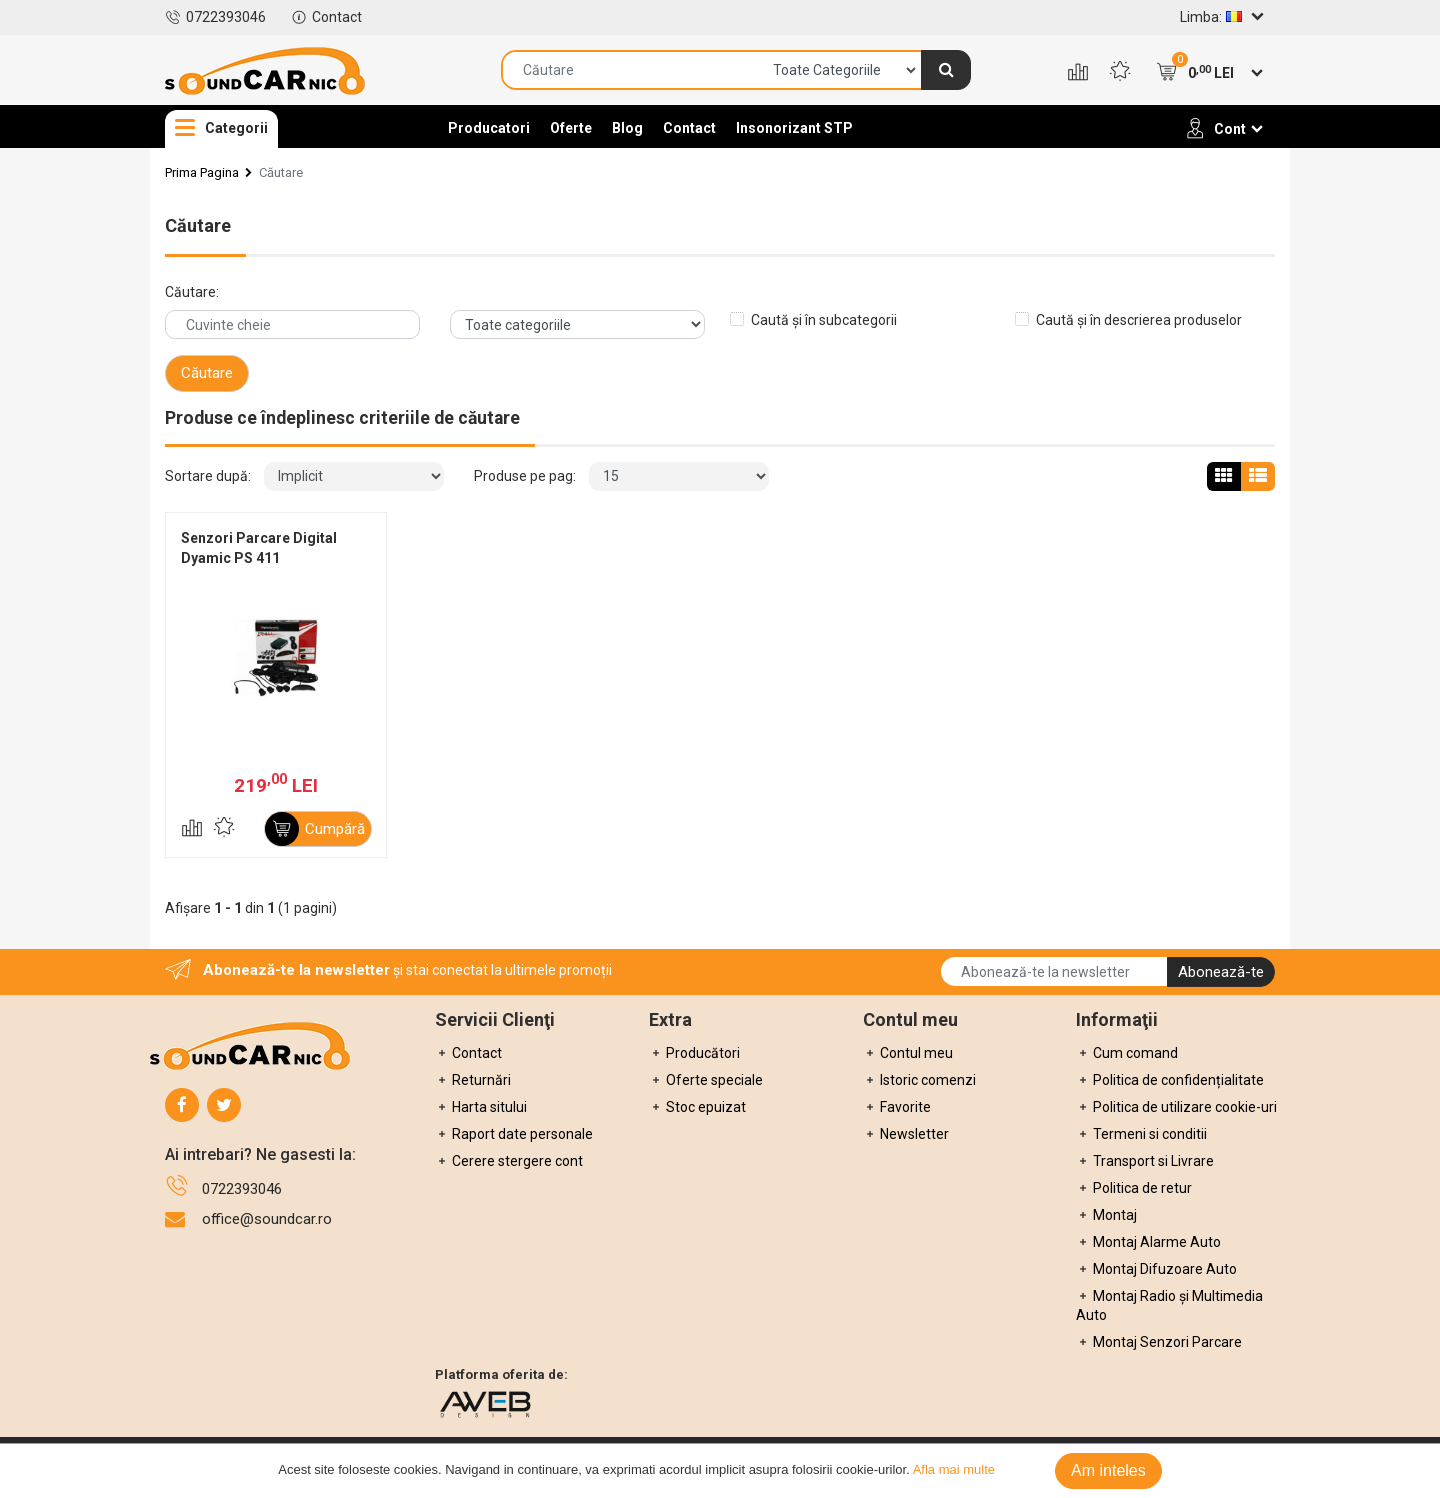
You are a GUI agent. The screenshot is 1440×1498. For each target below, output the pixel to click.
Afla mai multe (954, 1469)
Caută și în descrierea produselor (1139, 320)
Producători (694, 1053)
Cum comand (1127, 1053)
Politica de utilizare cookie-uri (1176, 1107)
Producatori (489, 128)
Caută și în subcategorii (824, 320)
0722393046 (215, 17)
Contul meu (908, 1053)
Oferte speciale (706, 1080)
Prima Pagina (202, 172)
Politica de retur (1134, 1188)
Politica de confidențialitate (1170, 1080)
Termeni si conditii (1141, 1134)
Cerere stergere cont (509, 1161)
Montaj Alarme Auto (1148, 1242)
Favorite (897, 1107)
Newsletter (906, 1134)
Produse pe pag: (525, 476)
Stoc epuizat (697, 1107)
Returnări (473, 1080)
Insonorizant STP (794, 128)
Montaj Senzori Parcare (1159, 1342)
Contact (326, 17)
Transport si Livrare (1145, 1161)
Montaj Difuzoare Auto (1156, 1269)
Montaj (1106, 1215)
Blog (627, 128)
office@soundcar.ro (267, 1219)
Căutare (281, 172)
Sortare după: (208, 476)
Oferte (571, 128)
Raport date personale (514, 1134)
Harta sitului (481, 1107)
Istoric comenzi (919, 1080)
